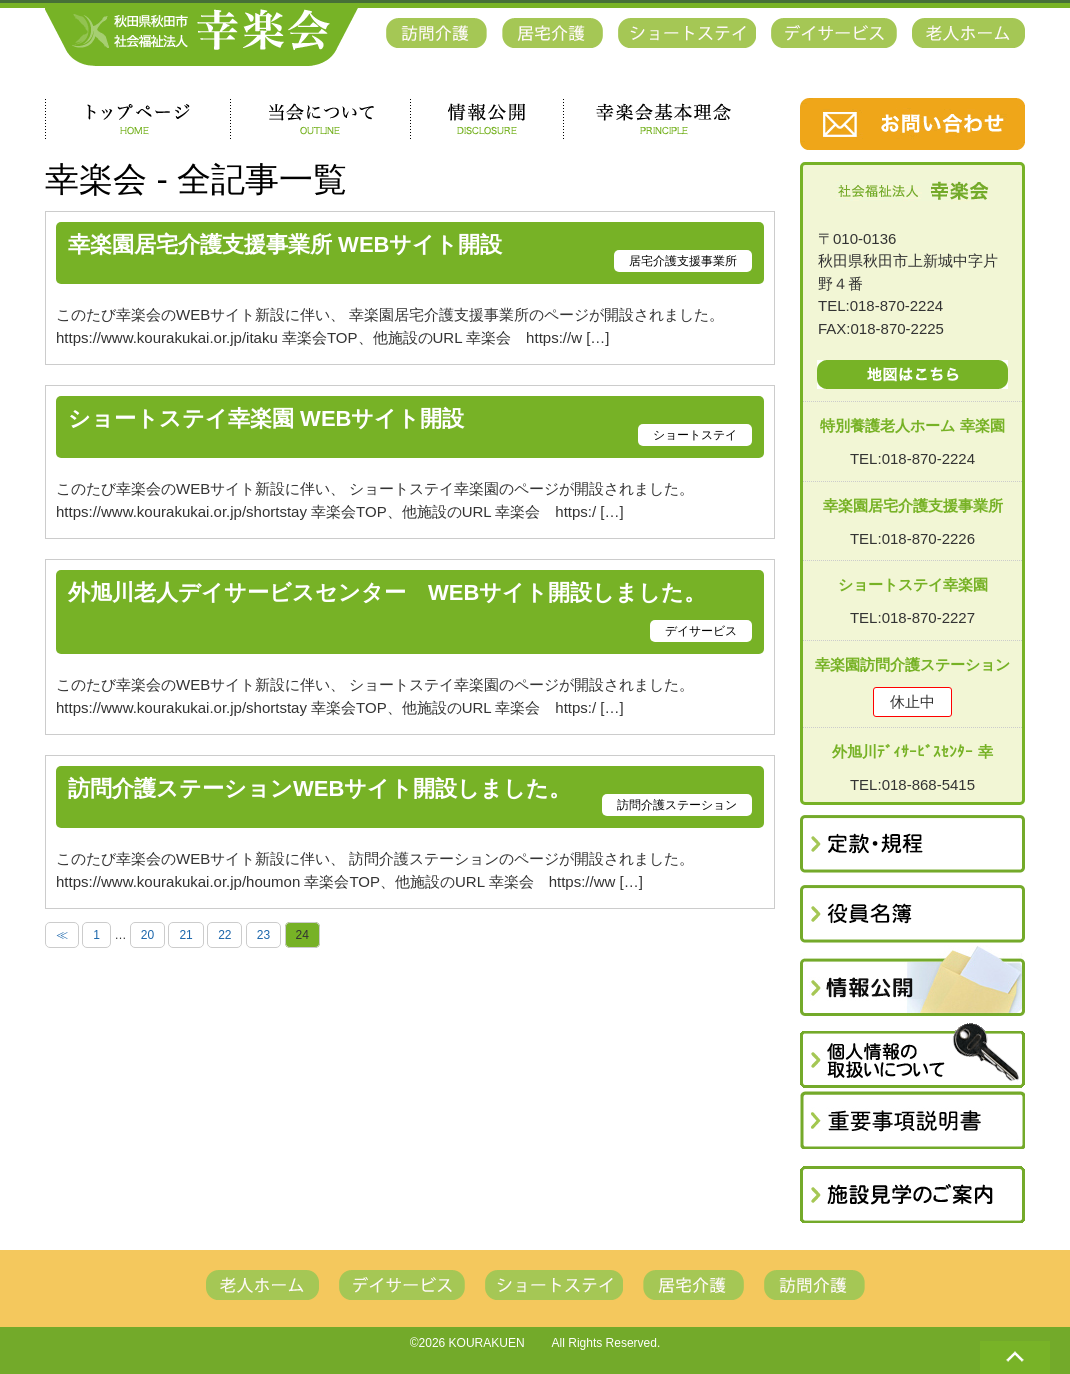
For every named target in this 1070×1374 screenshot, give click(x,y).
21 (185, 935)
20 (147, 935)
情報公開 (486, 119)
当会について (320, 119)
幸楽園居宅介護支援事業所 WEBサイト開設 (285, 245)
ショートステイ (695, 435)
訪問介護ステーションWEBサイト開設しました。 (319, 789)
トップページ (137, 119)
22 (224, 935)
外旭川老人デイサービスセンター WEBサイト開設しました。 (387, 593)
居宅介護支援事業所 (683, 261)
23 (263, 935)
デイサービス (701, 631)
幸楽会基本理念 (664, 119)
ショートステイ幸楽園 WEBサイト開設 (266, 419)
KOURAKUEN (487, 1343)
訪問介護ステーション (677, 805)
